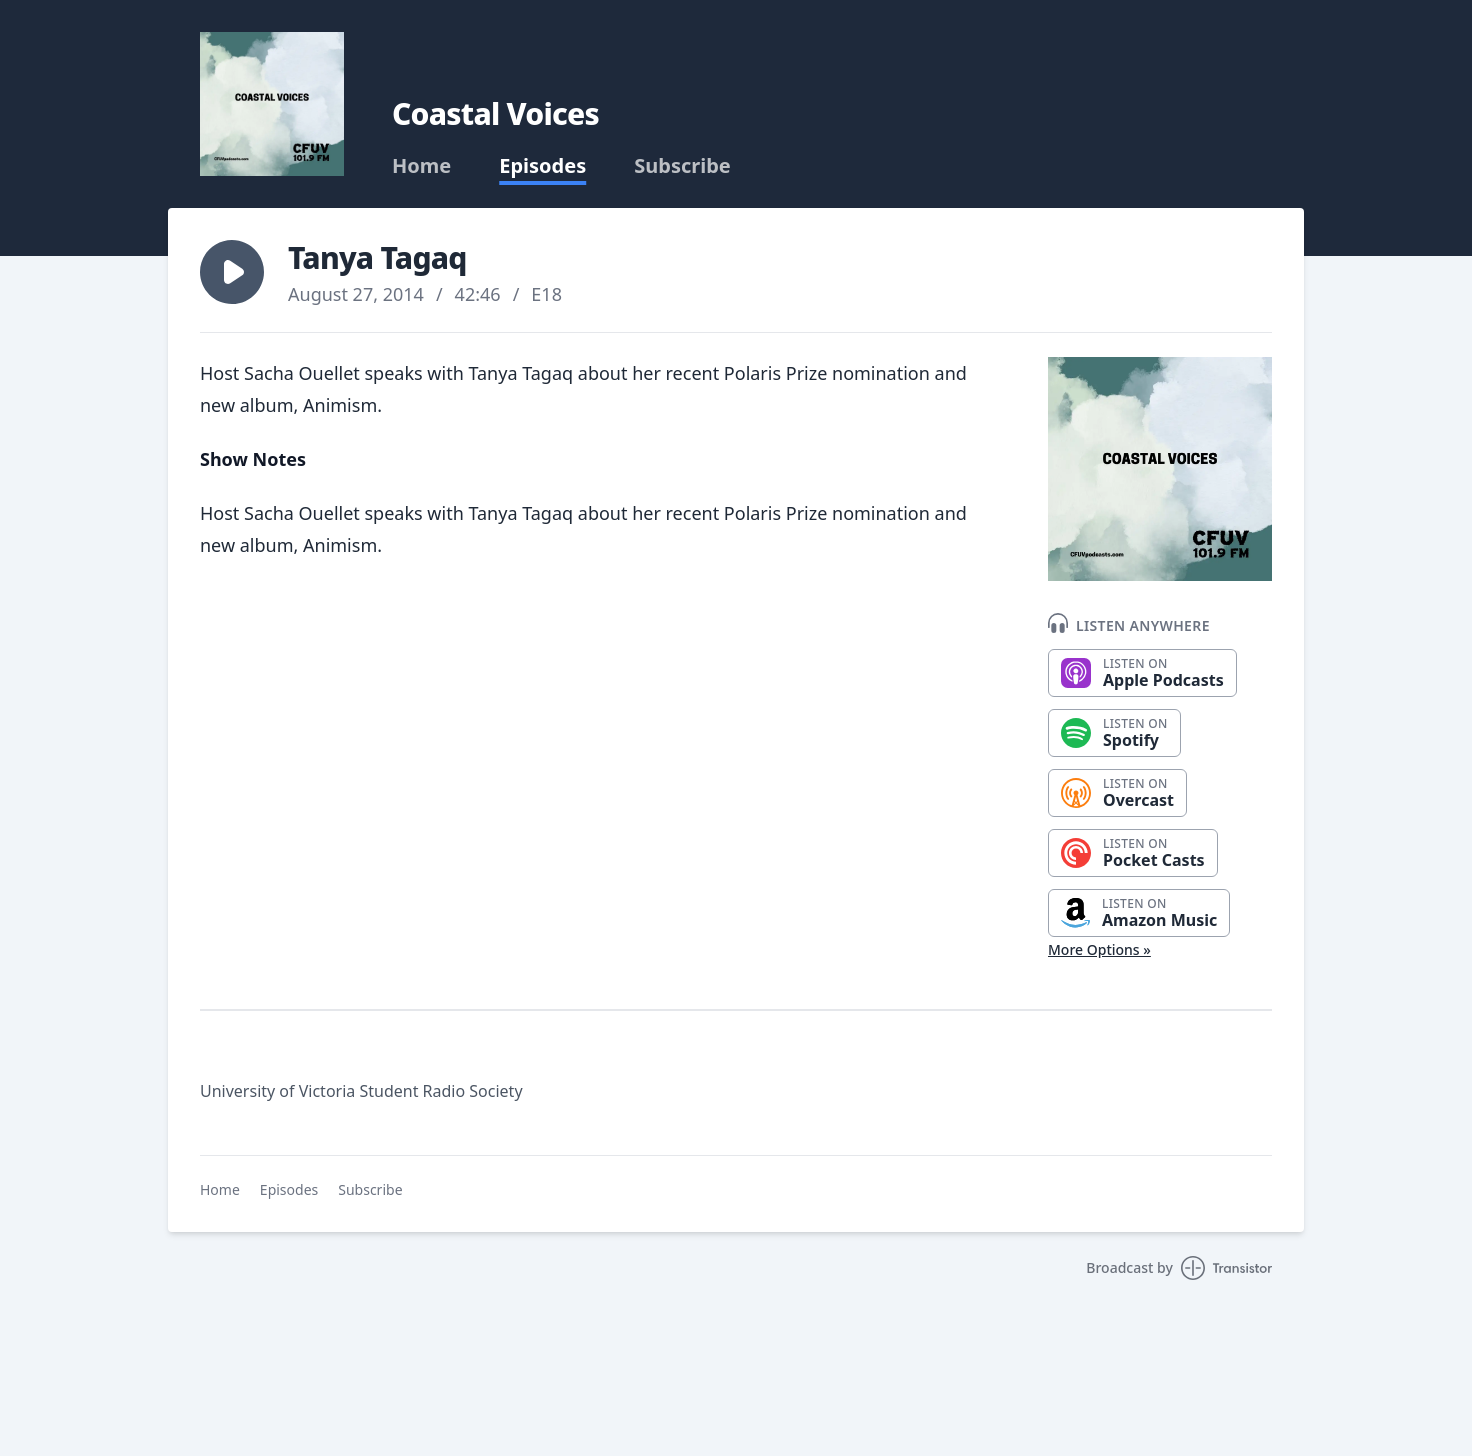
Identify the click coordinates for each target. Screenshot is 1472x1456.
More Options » (1099, 949)
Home (421, 166)
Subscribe (682, 166)
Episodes (542, 166)
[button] (232, 272)
